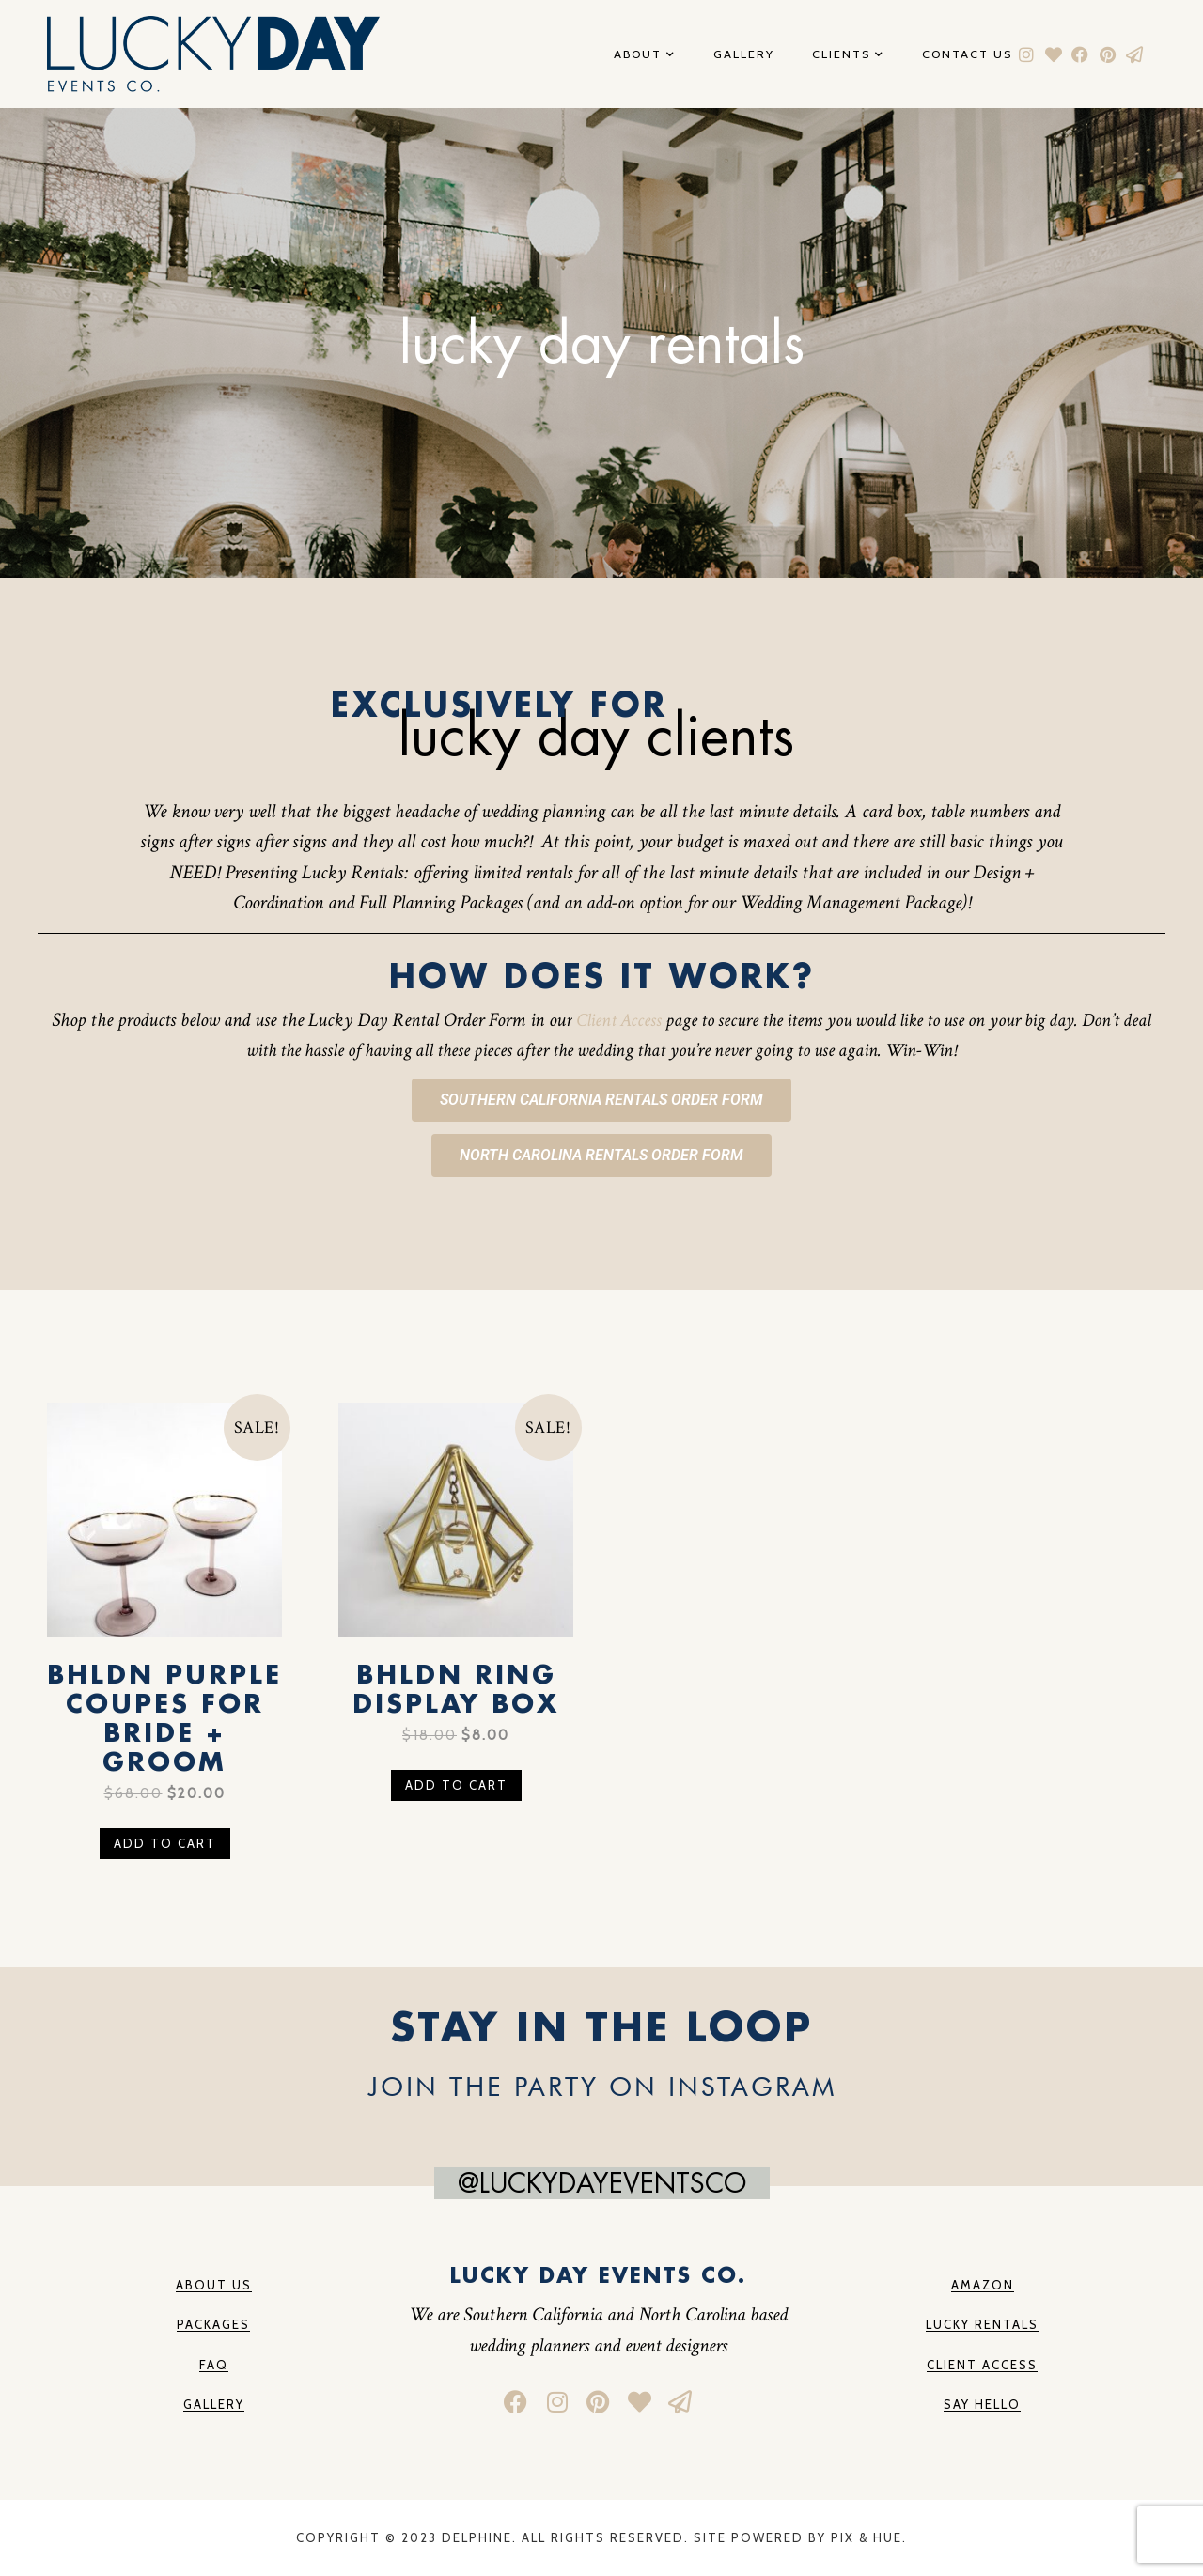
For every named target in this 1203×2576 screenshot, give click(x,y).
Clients (848, 55)
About (645, 55)
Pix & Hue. (869, 2537)
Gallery (743, 55)
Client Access (619, 1020)
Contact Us (967, 55)
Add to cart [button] (165, 1843)
